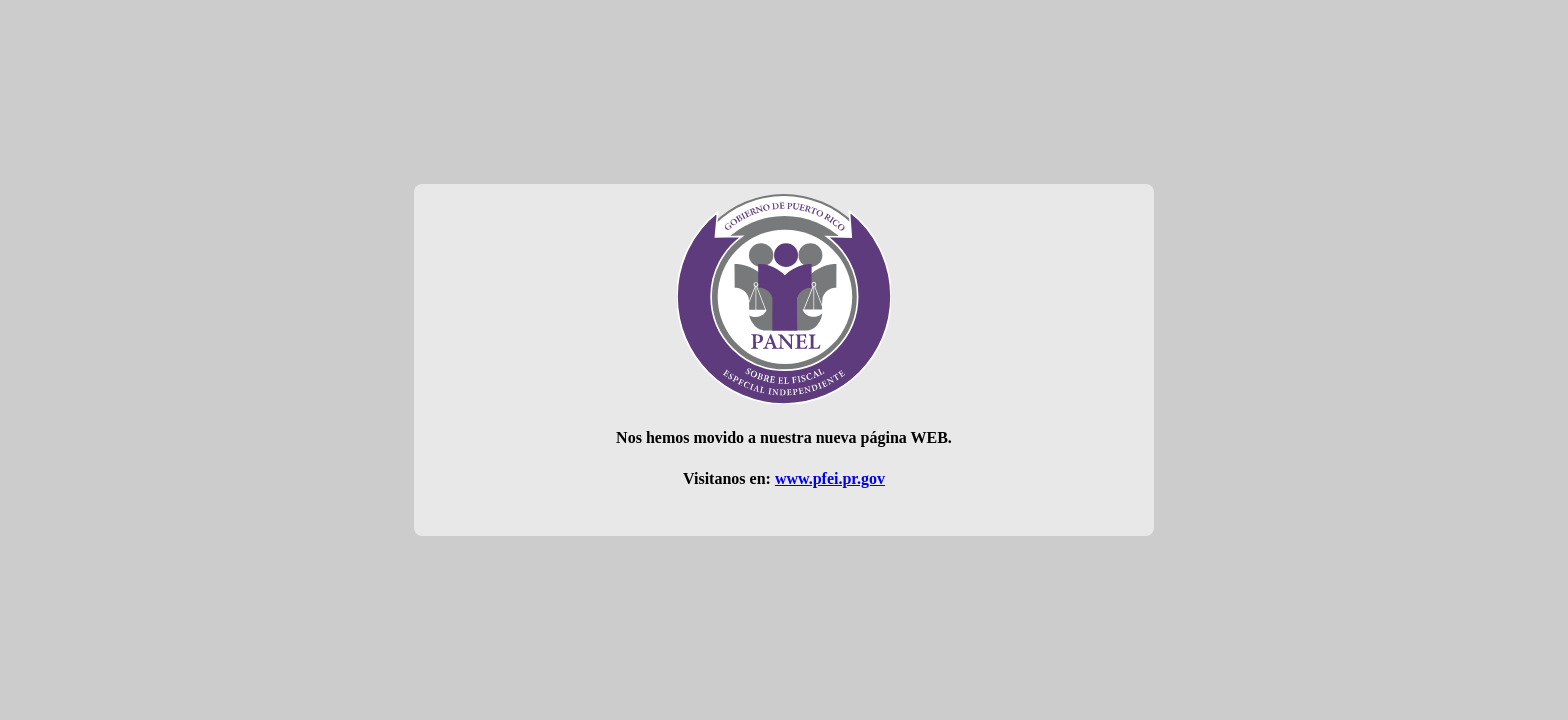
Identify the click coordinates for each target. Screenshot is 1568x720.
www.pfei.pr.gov (830, 478)
